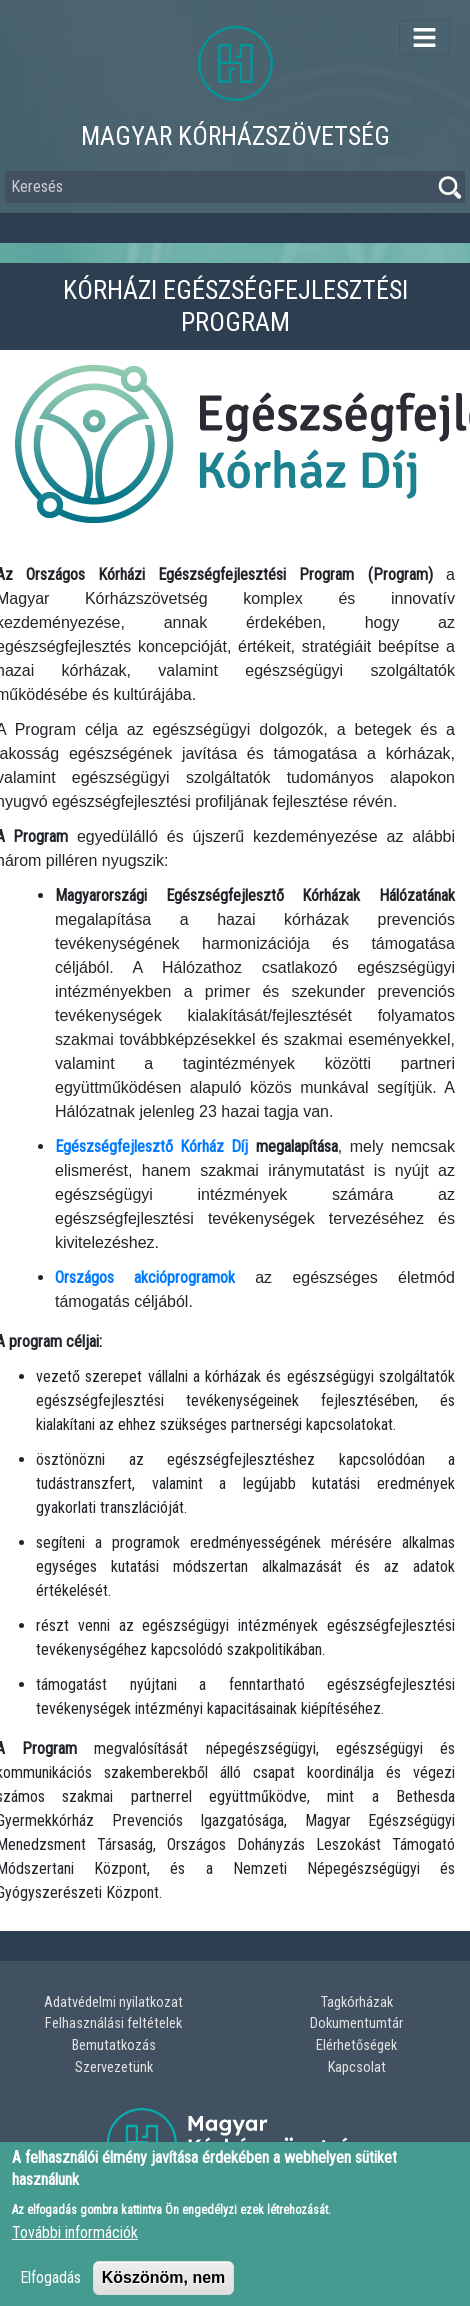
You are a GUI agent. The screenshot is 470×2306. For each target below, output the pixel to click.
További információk (75, 2244)
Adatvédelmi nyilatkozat (113, 2002)
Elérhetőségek (356, 2045)
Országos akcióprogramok (145, 1277)
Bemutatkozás (114, 2045)
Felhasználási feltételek (113, 2023)
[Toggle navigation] (424, 37)
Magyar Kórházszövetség (235, 136)
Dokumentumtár (356, 2023)
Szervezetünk (114, 2067)
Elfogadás (50, 2289)
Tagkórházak (357, 2002)
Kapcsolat (357, 2067)
